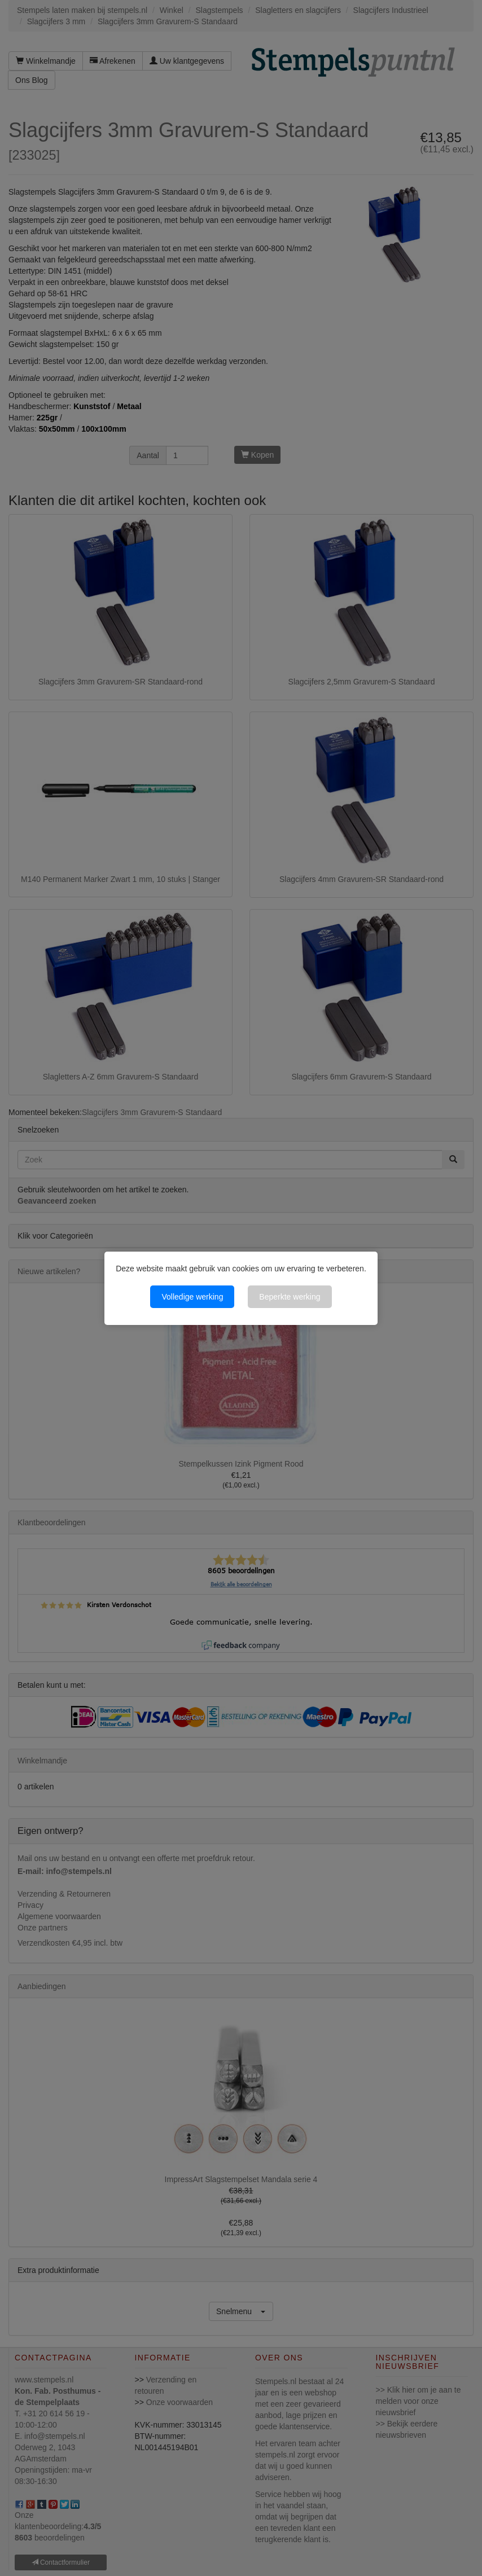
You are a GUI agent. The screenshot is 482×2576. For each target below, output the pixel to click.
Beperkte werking (289, 1296)
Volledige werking (192, 1296)
